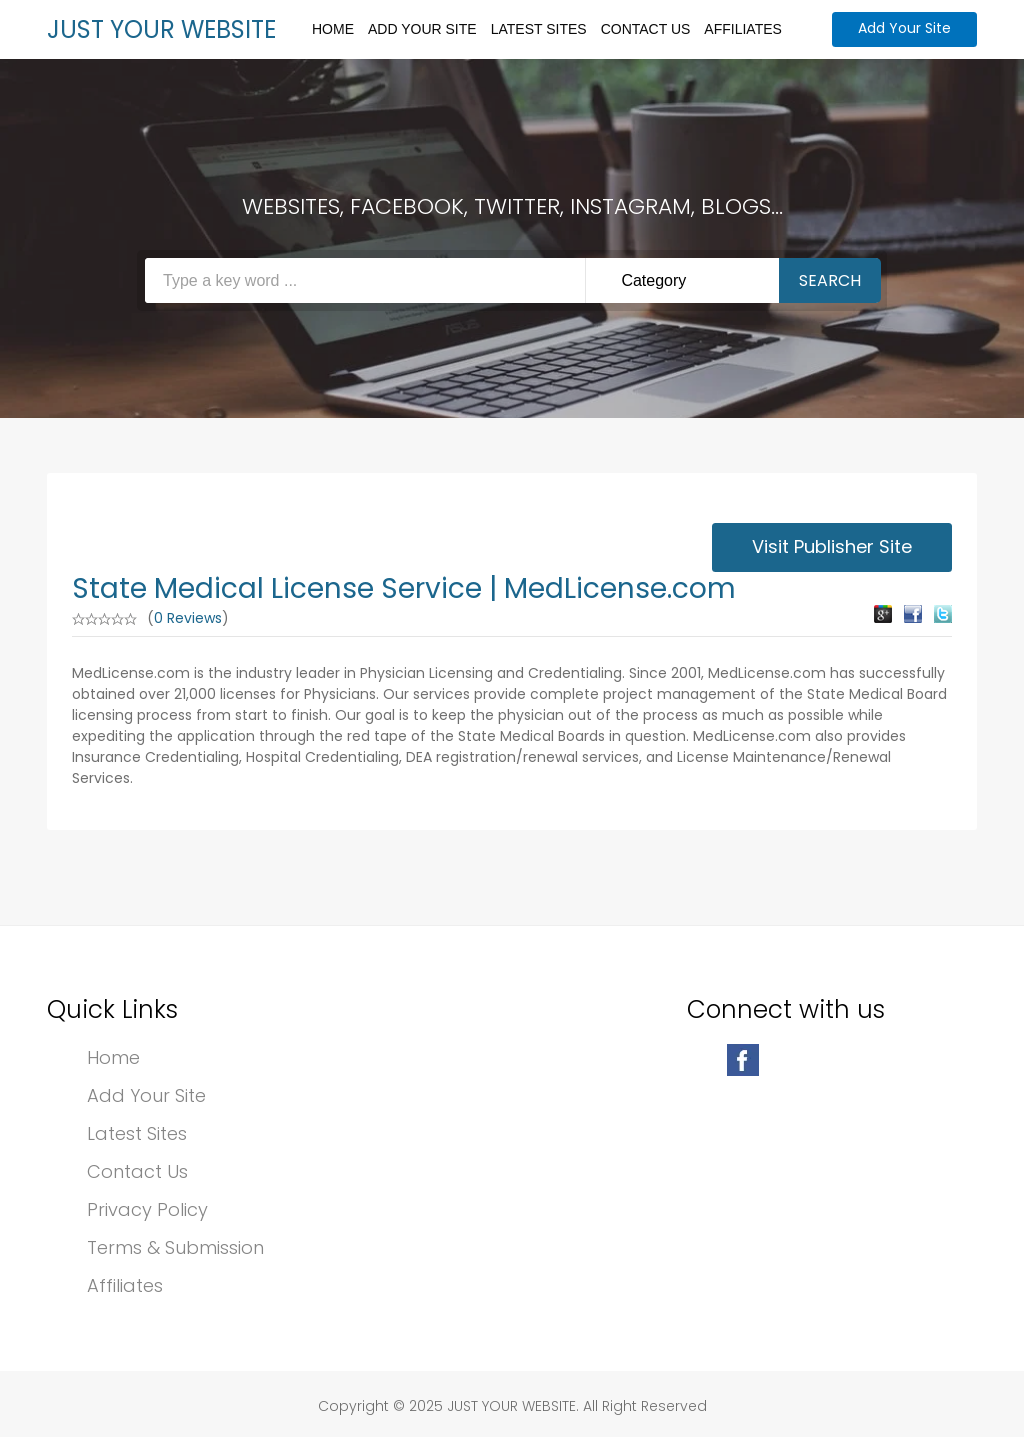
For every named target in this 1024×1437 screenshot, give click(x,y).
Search (830, 280)
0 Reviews (188, 618)
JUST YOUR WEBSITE (161, 29)
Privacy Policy (147, 1209)
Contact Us (646, 29)
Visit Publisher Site (832, 546)
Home (333, 29)
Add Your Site (422, 29)
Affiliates (743, 29)
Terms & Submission (175, 1247)
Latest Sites (539, 29)
